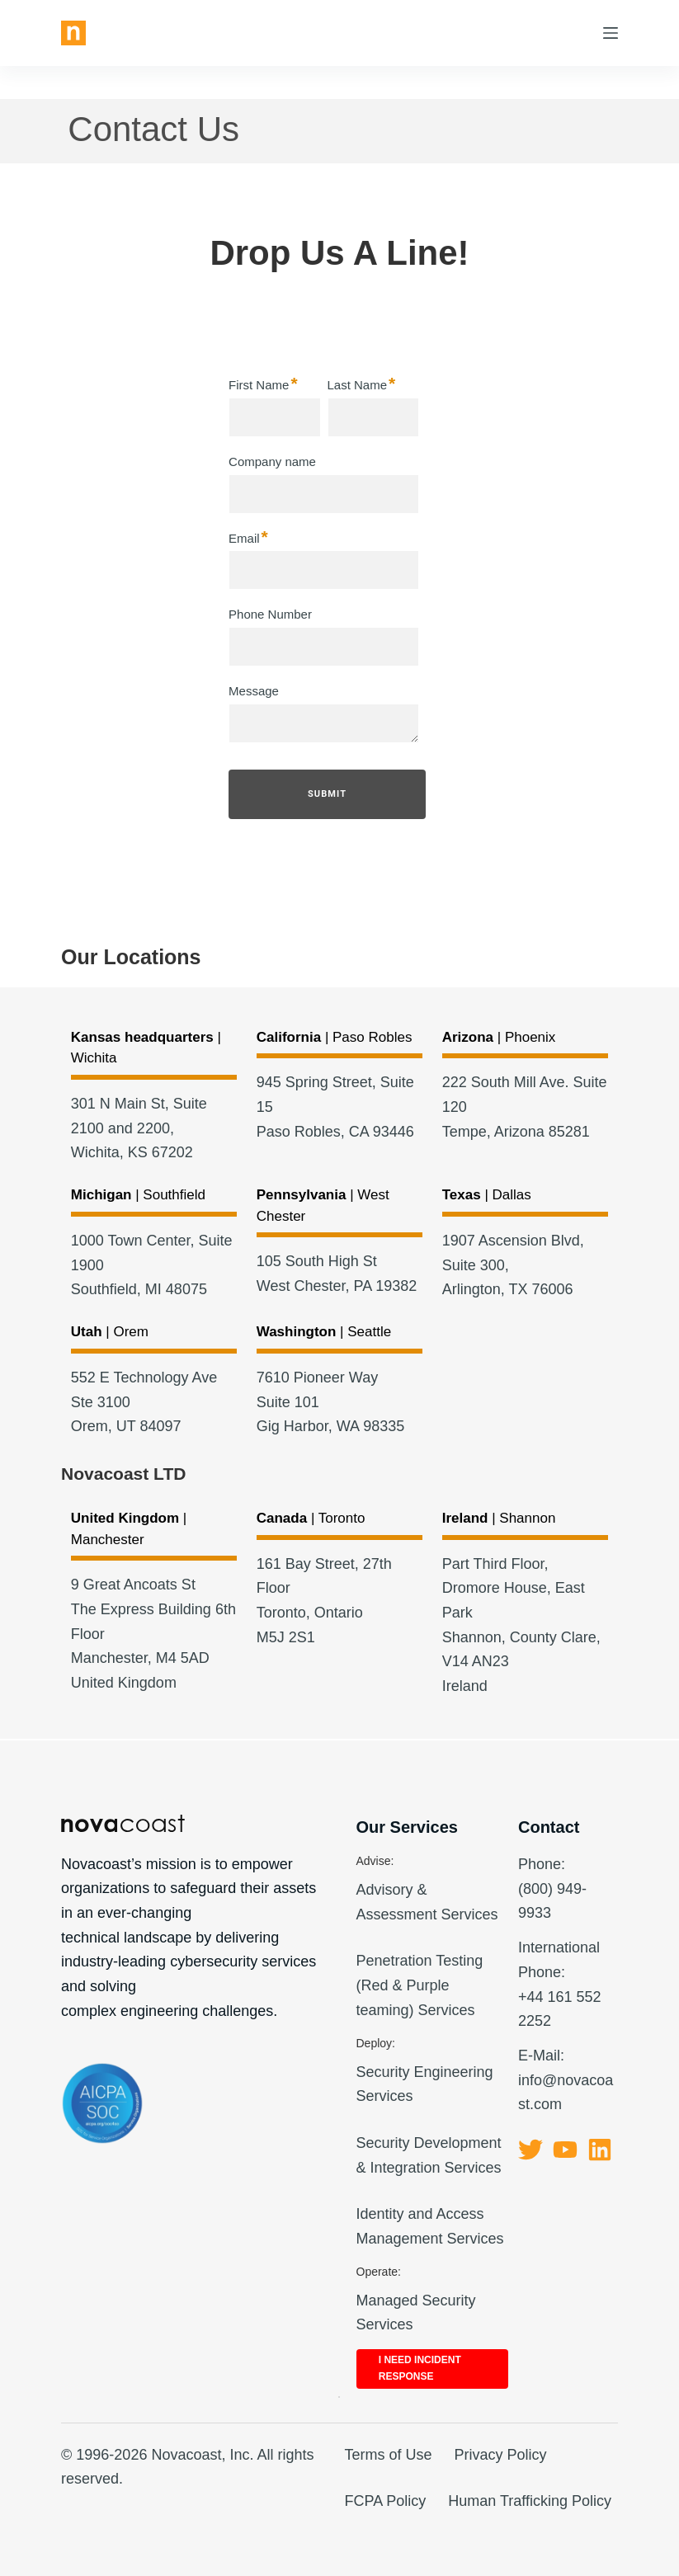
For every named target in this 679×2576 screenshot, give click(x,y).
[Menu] (610, 33)
